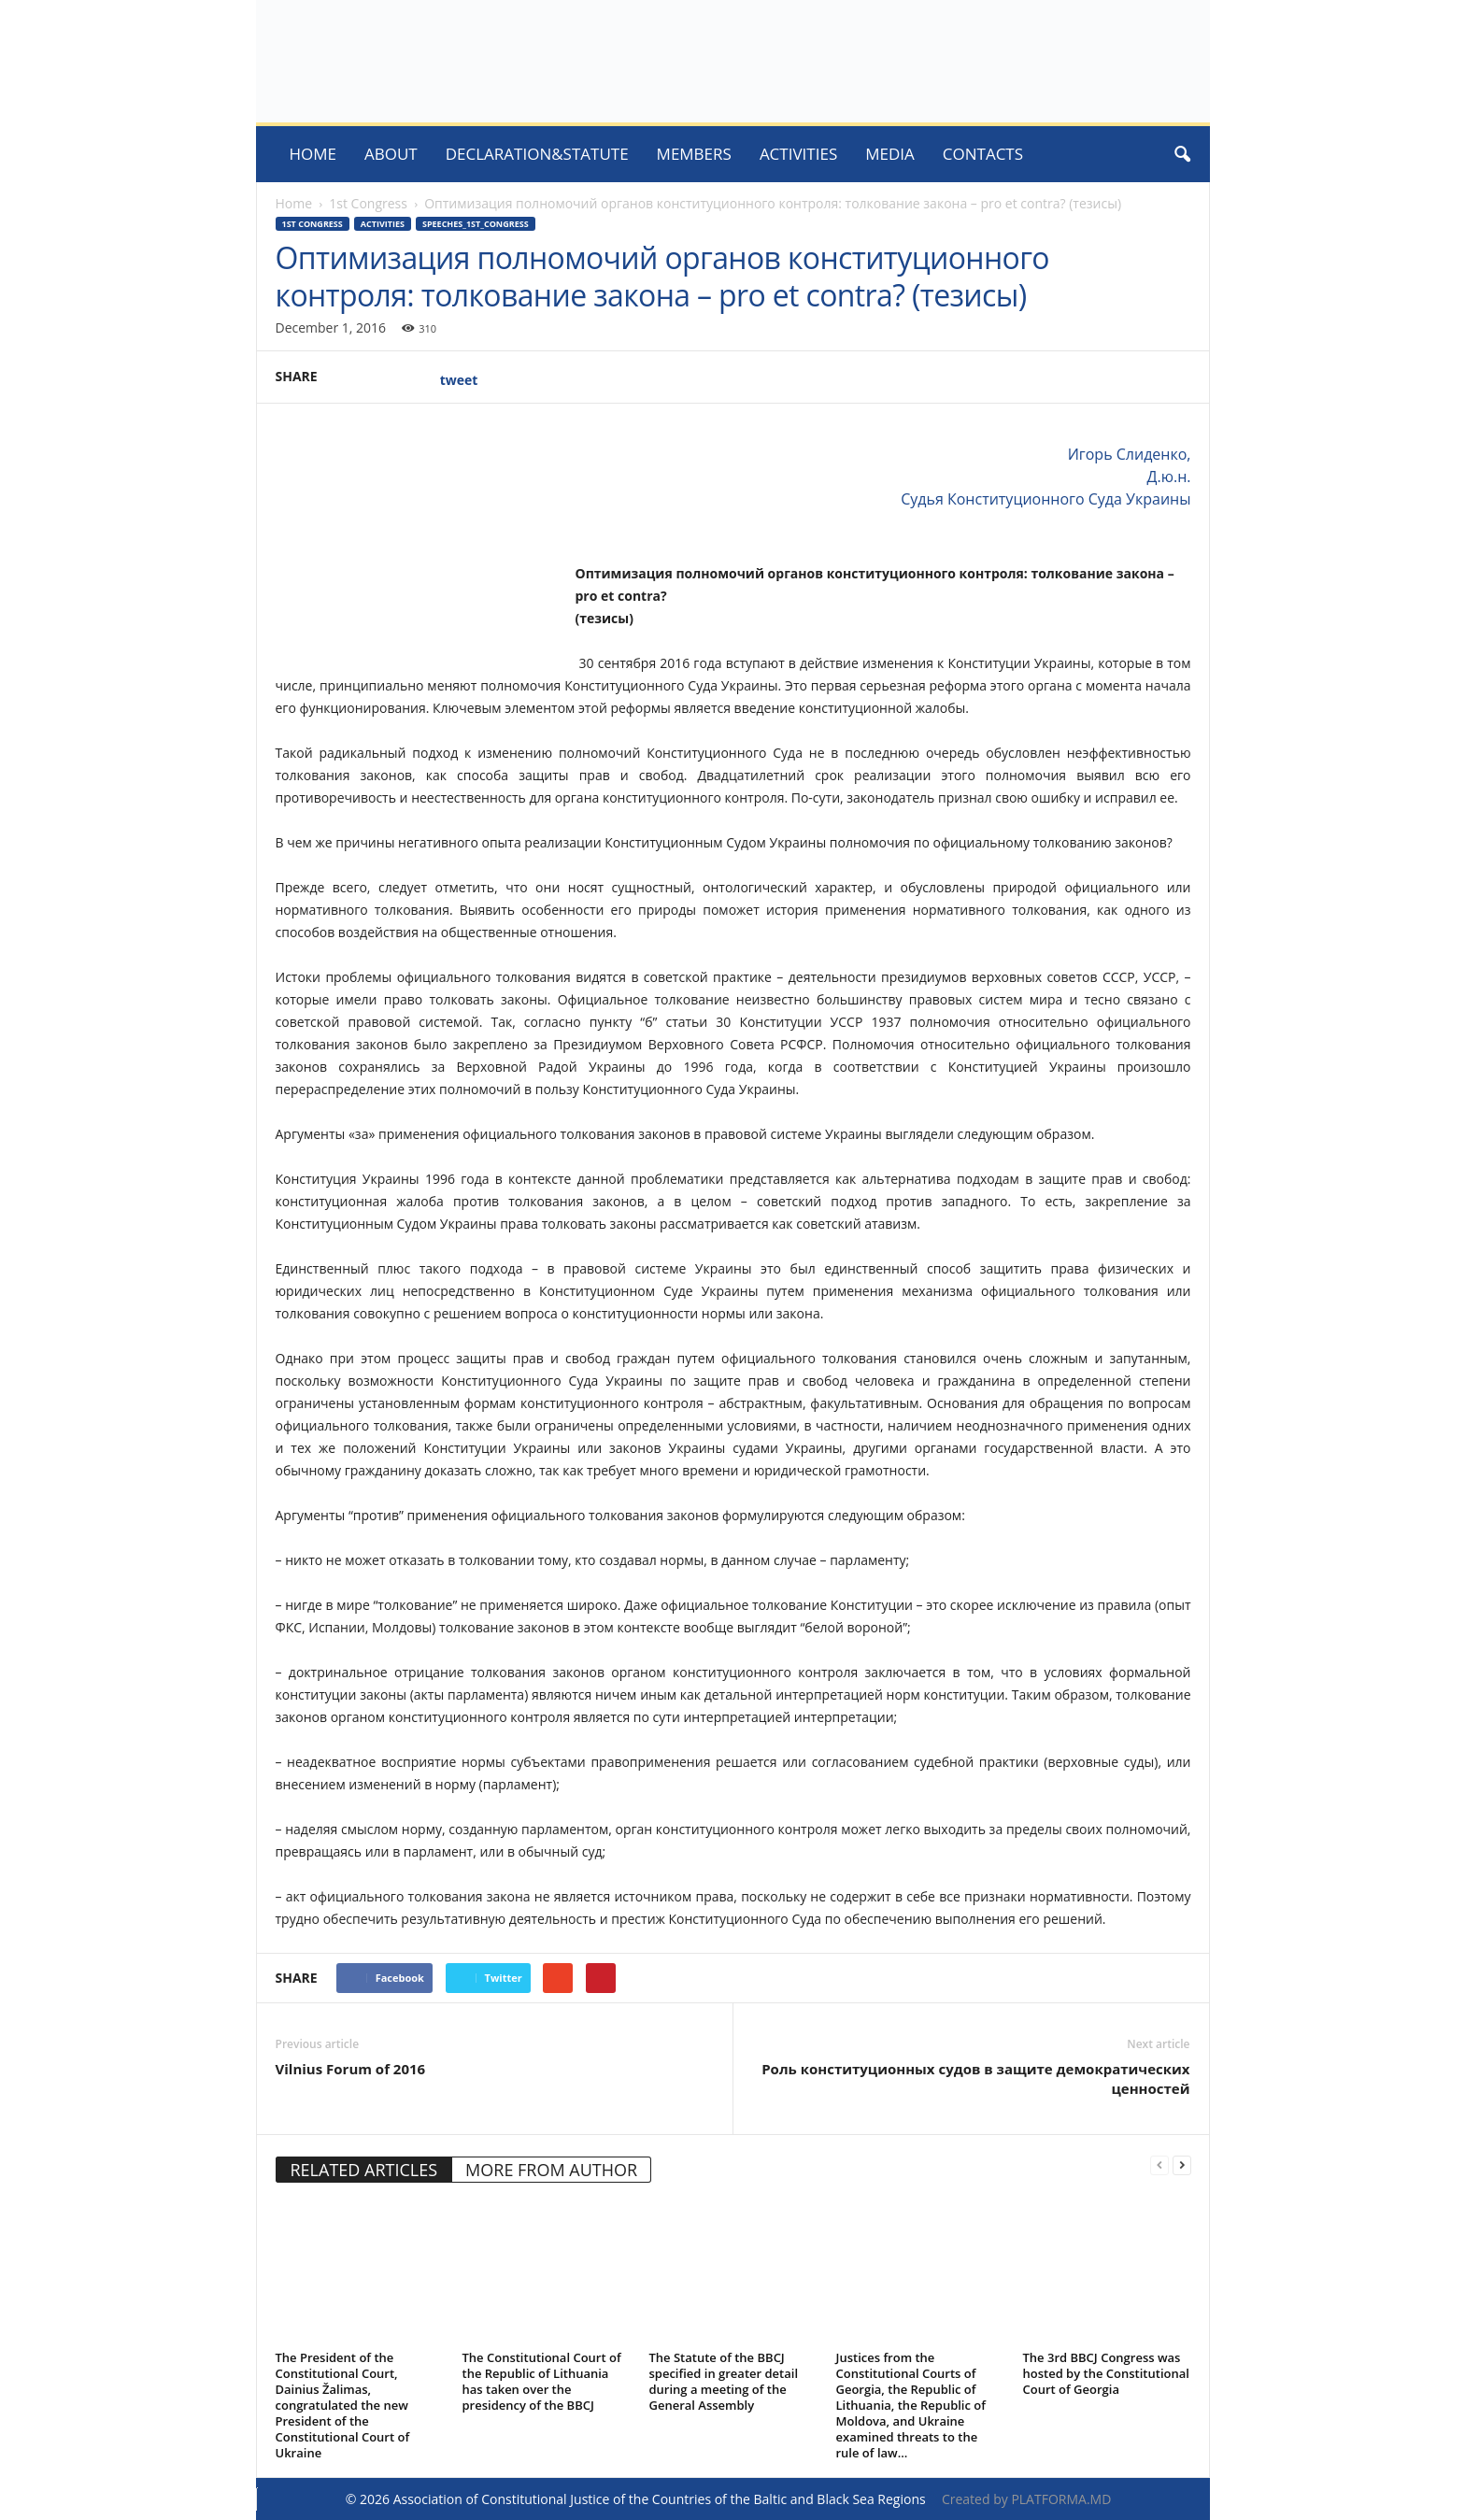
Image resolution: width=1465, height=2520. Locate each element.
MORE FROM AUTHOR (551, 2169)
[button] (1181, 154)
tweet (459, 380)
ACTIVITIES (798, 153)
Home (313, 153)
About (391, 153)
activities (383, 224)
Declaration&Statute (537, 153)
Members (694, 153)
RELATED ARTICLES (364, 2169)
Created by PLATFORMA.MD (1026, 2499)
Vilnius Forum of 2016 (351, 2068)
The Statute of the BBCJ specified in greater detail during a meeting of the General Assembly (724, 2381)
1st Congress (368, 203)
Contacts (983, 153)
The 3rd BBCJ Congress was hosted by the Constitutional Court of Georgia (1106, 2373)
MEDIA (890, 153)
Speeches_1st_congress (475, 224)
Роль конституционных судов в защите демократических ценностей (975, 2078)
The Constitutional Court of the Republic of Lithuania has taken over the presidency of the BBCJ (541, 2381)
